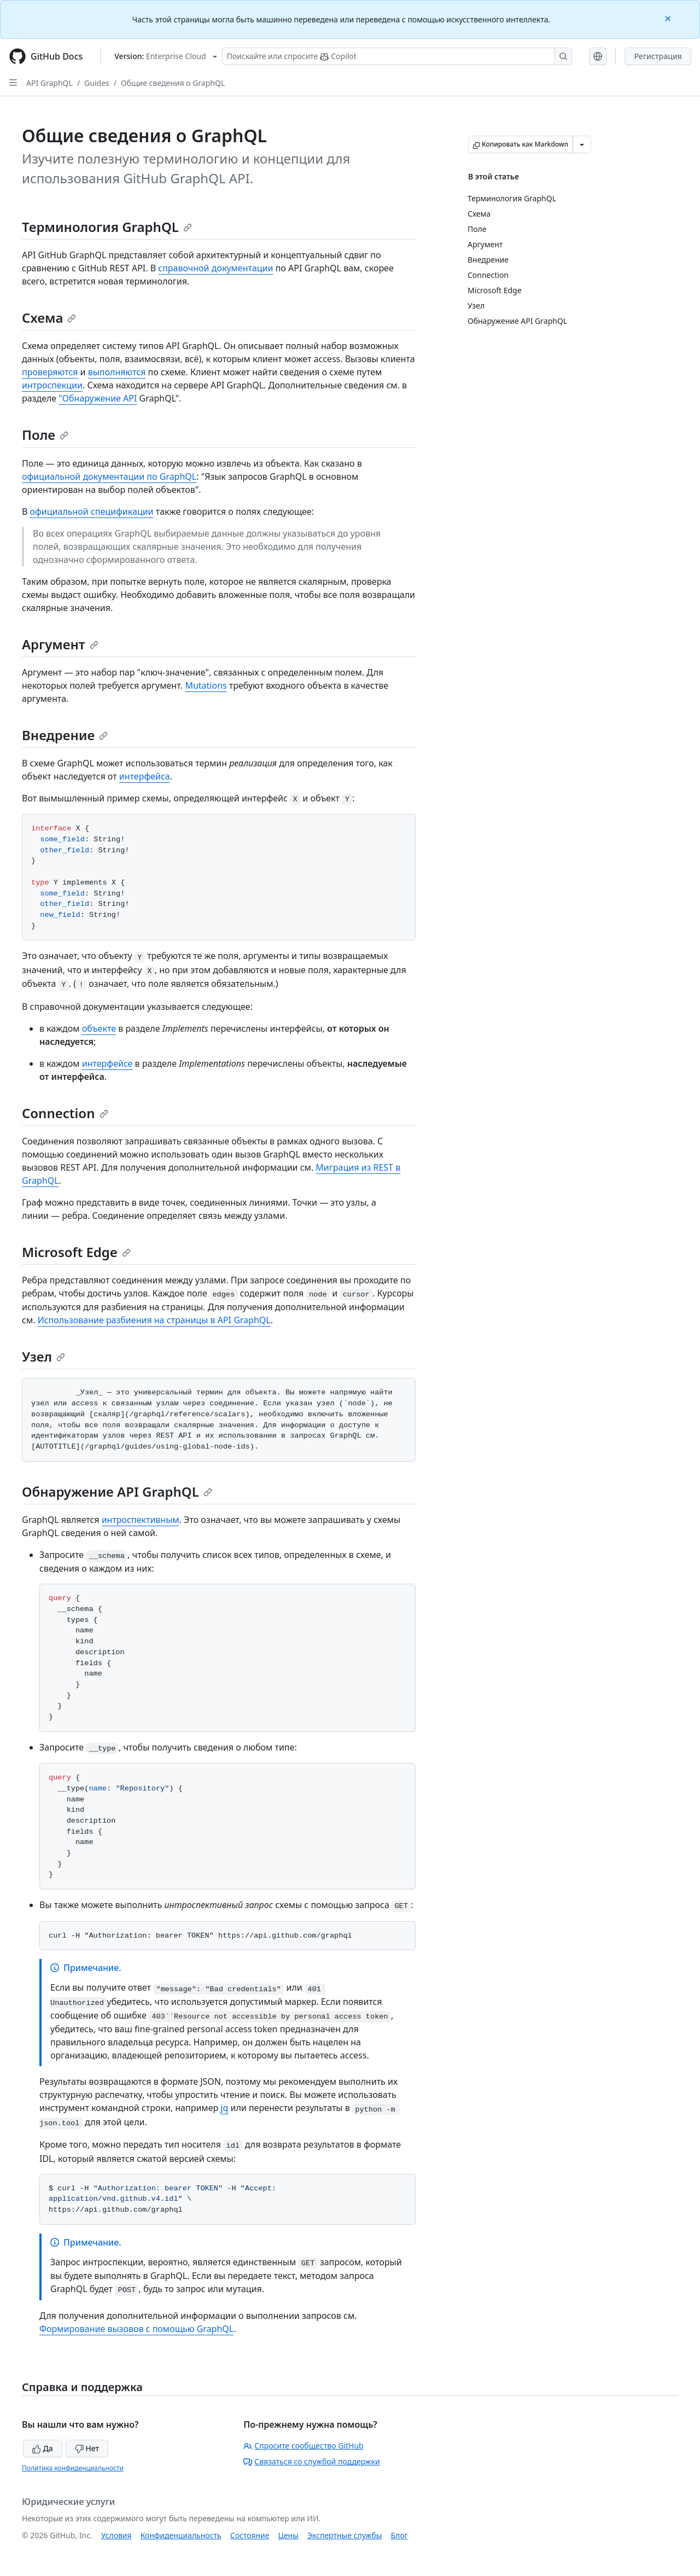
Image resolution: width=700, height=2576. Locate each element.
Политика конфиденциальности (73, 2468)
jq (224, 2108)
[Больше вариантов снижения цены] (582, 144)
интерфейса (144, 776)
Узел (43, 1356)
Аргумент (60, 644)
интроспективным (140, 1520)
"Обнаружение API (98, 398)
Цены (288, 2535)
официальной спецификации (92, 511)
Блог (398, 2535)
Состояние (250, 2535)
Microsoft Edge (76, 1252)
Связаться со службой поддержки (311, 2461)
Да (42, 2448)
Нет (87, 2448)
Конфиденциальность (181, 2535)
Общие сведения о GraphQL (173, 83)
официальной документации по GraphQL (109, 476)
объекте (99, 1028)
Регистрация (658, 56)
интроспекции (52, 385)
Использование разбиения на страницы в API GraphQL (154, 1320)
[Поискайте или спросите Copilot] (397, 56)
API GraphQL (49, 83)
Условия (116, 2535)
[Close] (669, 17)
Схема (49, 318)
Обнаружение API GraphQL (117, 1491)
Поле (45, 435)
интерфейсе (107, 1063)
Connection (65, 1113)
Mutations (205, 685)
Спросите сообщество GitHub (303, 2445)
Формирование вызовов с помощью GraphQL (136, 2329)
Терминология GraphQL (107, 227)
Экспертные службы (344, 2535)
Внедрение (65, 735)
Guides (96, 83)
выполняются (117, 372)
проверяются (50, 372)
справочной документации (215, 268)
